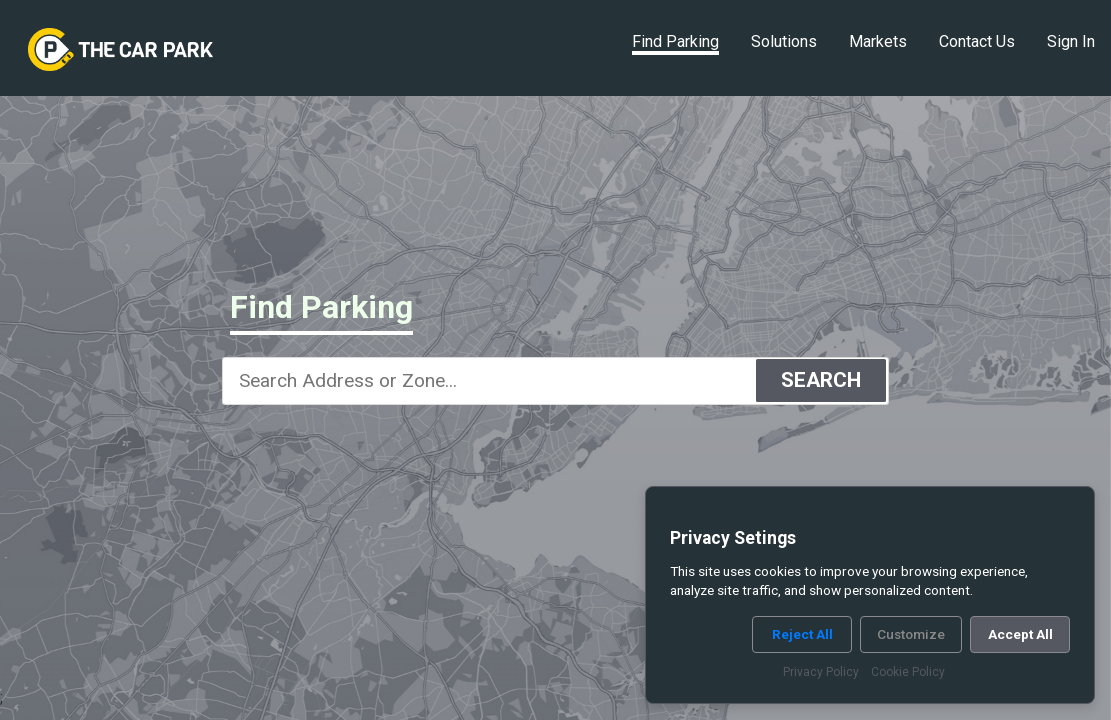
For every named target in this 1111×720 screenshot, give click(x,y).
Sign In (1071, 41)
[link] (120, 50)
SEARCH (821, 380)
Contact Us (977, 41)
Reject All (802, 634)
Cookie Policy (908, 672)
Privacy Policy (821, 672)
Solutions (784, 41)
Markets (878, 41)
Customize (911, 634)
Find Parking (675, 41)
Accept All (1020, 634)
